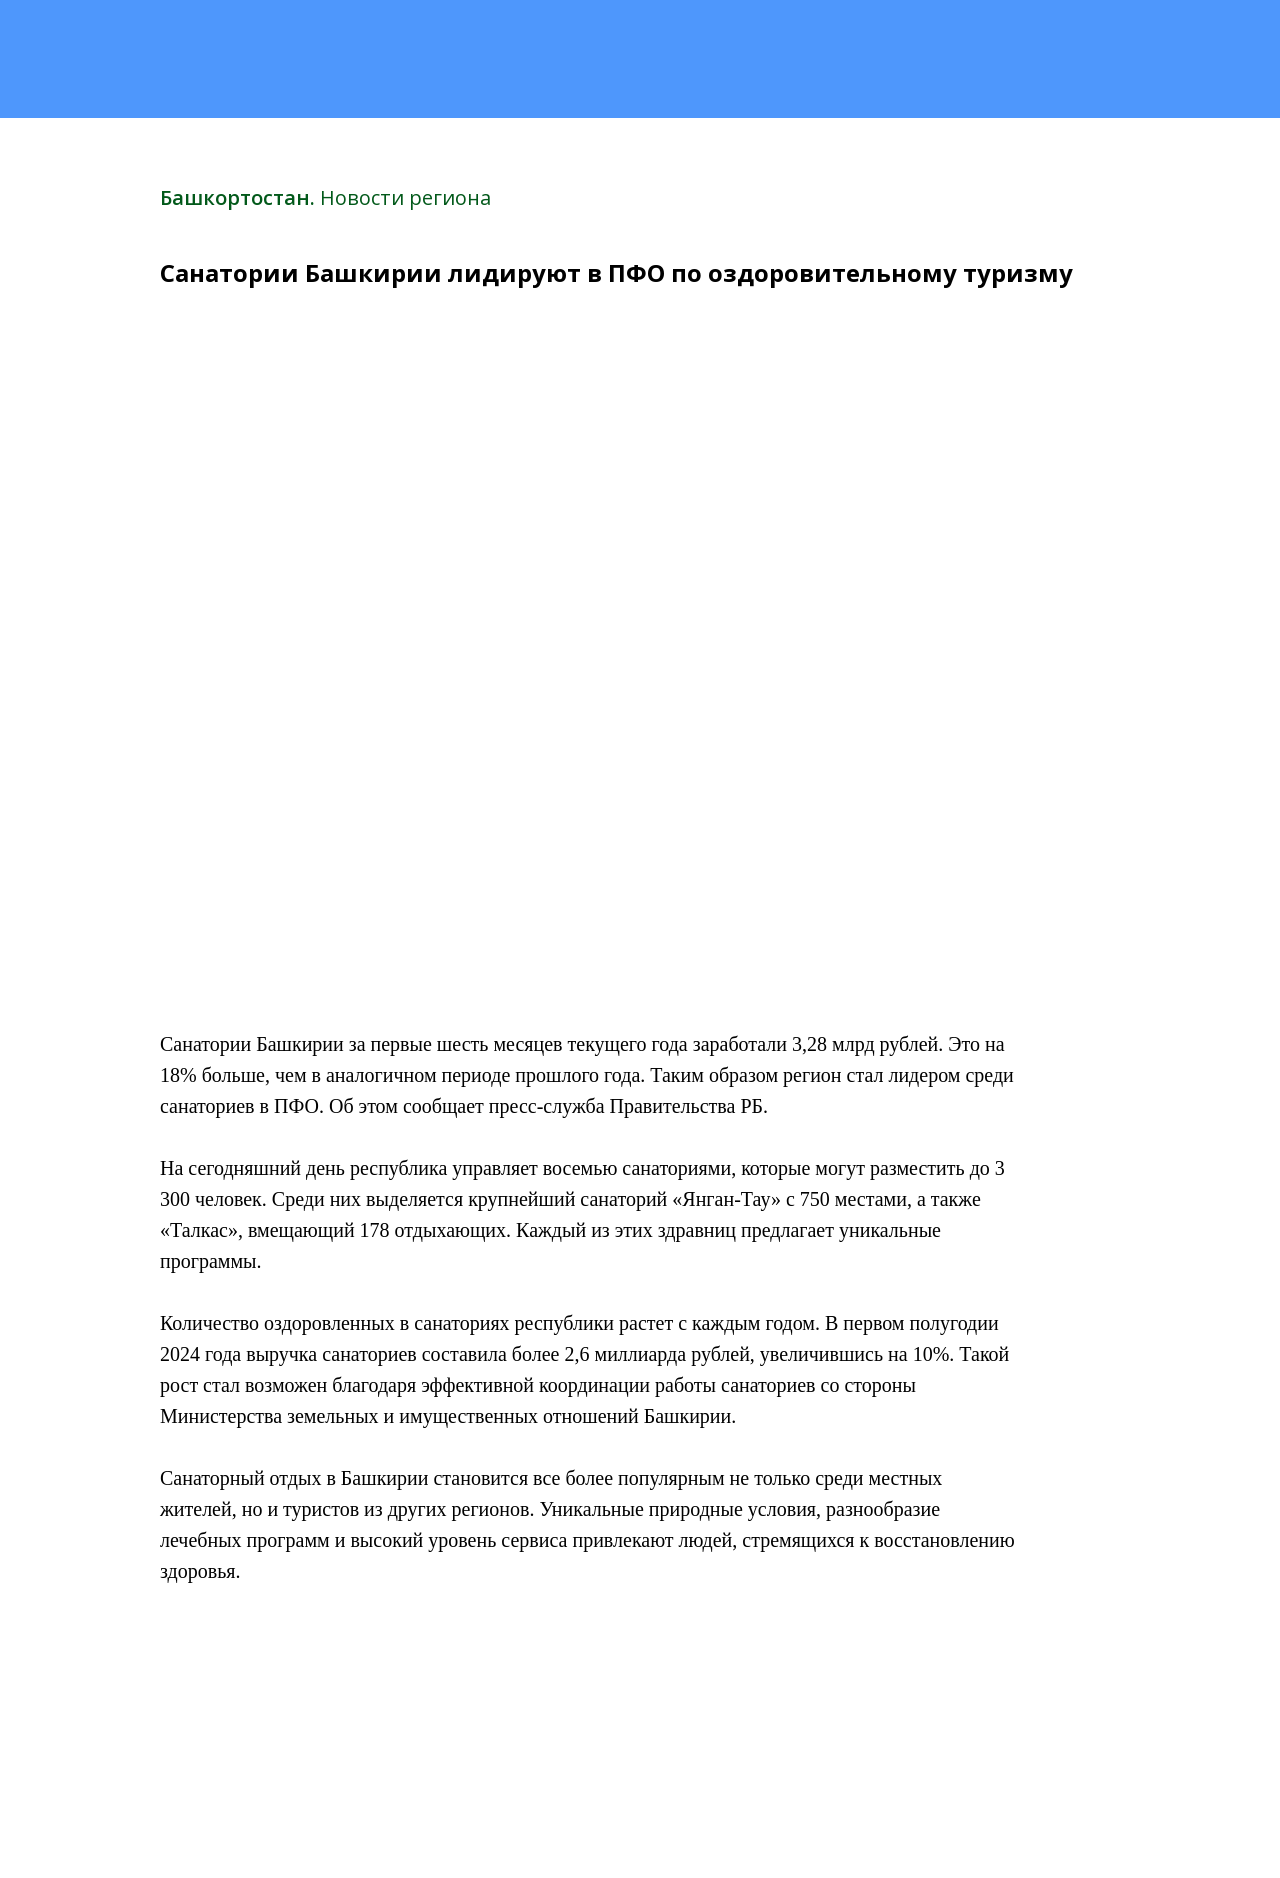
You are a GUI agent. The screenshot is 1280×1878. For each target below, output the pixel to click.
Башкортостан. (240, 197)
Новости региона (405, 197)
